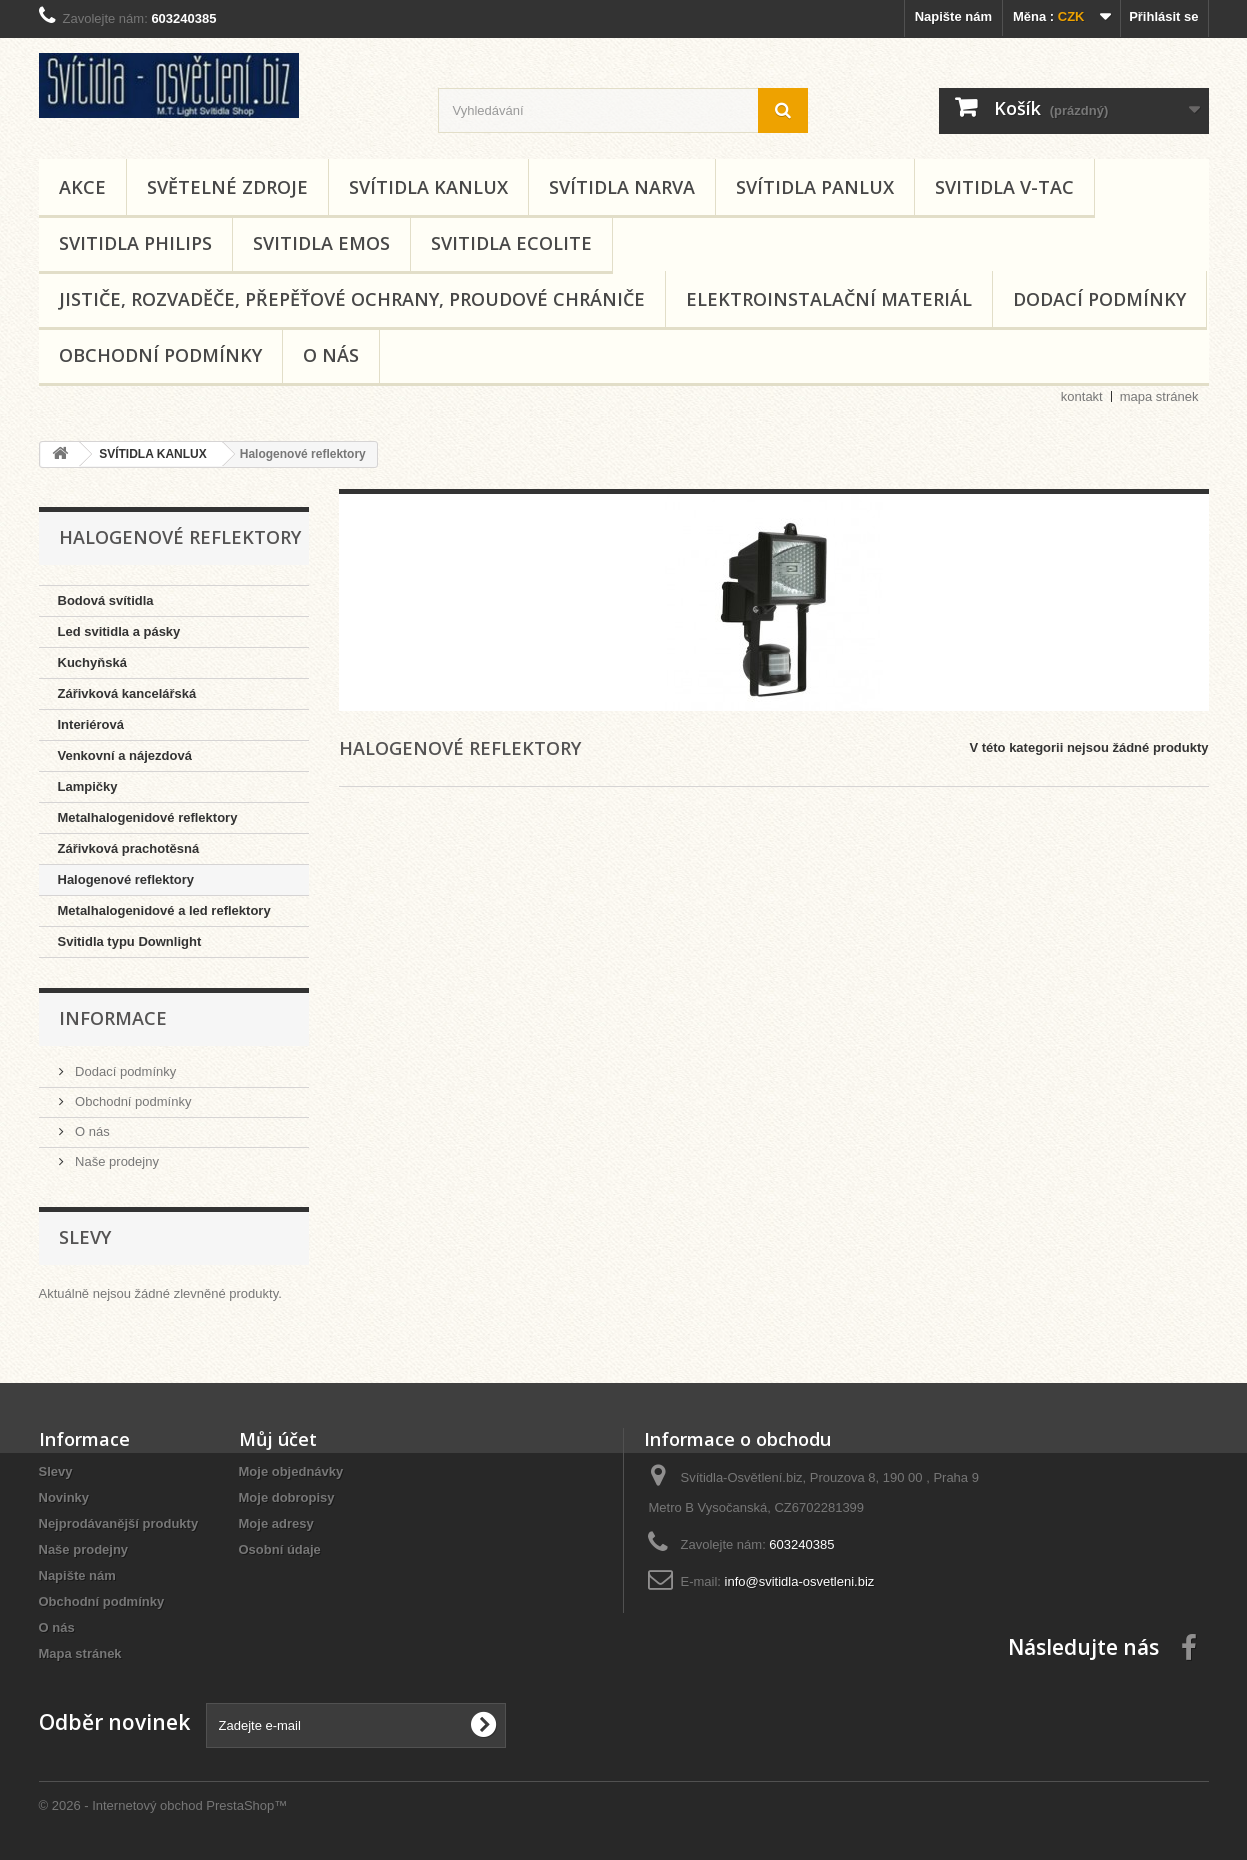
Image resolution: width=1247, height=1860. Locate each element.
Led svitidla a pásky (119, 631)
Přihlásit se (1163, 16)
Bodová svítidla (106, 600)
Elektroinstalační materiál (829, 299)
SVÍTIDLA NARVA (622, 187)
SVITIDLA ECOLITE (511, 243)
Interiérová (91, 724)
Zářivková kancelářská (127, 693)
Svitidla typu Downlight (130, 941)
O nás (331, 355)
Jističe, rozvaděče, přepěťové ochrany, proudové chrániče (352, 299)
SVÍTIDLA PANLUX (815, 187)
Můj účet (278, 1439)
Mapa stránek (80, 1653)
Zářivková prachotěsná (129, 848)
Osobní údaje (280, 1549)
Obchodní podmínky (160, 355)
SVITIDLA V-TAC (1004, 187)
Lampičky (88, 786)
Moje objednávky (291, 1471)
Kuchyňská (92, 662)
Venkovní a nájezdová (125, 755)
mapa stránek (1159, 396)
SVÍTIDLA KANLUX (428, 187)
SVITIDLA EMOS (321, 243)
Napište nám (953, 16)
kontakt (1082, 396)
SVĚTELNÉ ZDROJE (227, 187)
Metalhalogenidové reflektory (148, 817)
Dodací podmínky (1099, 299)
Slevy (85, 1237)
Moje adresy (276, 1523)
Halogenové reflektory (126, 879)
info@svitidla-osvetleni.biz (800, 1581)
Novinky (64, 1497)
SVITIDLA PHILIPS (135, 243)
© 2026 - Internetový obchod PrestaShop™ (163, 1805)
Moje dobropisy (287, 1497)
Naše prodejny (115, 1161)
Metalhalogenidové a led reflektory (164, 910)
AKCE (82, 187)
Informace (113, 1018)
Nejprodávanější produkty (119, 1523)
